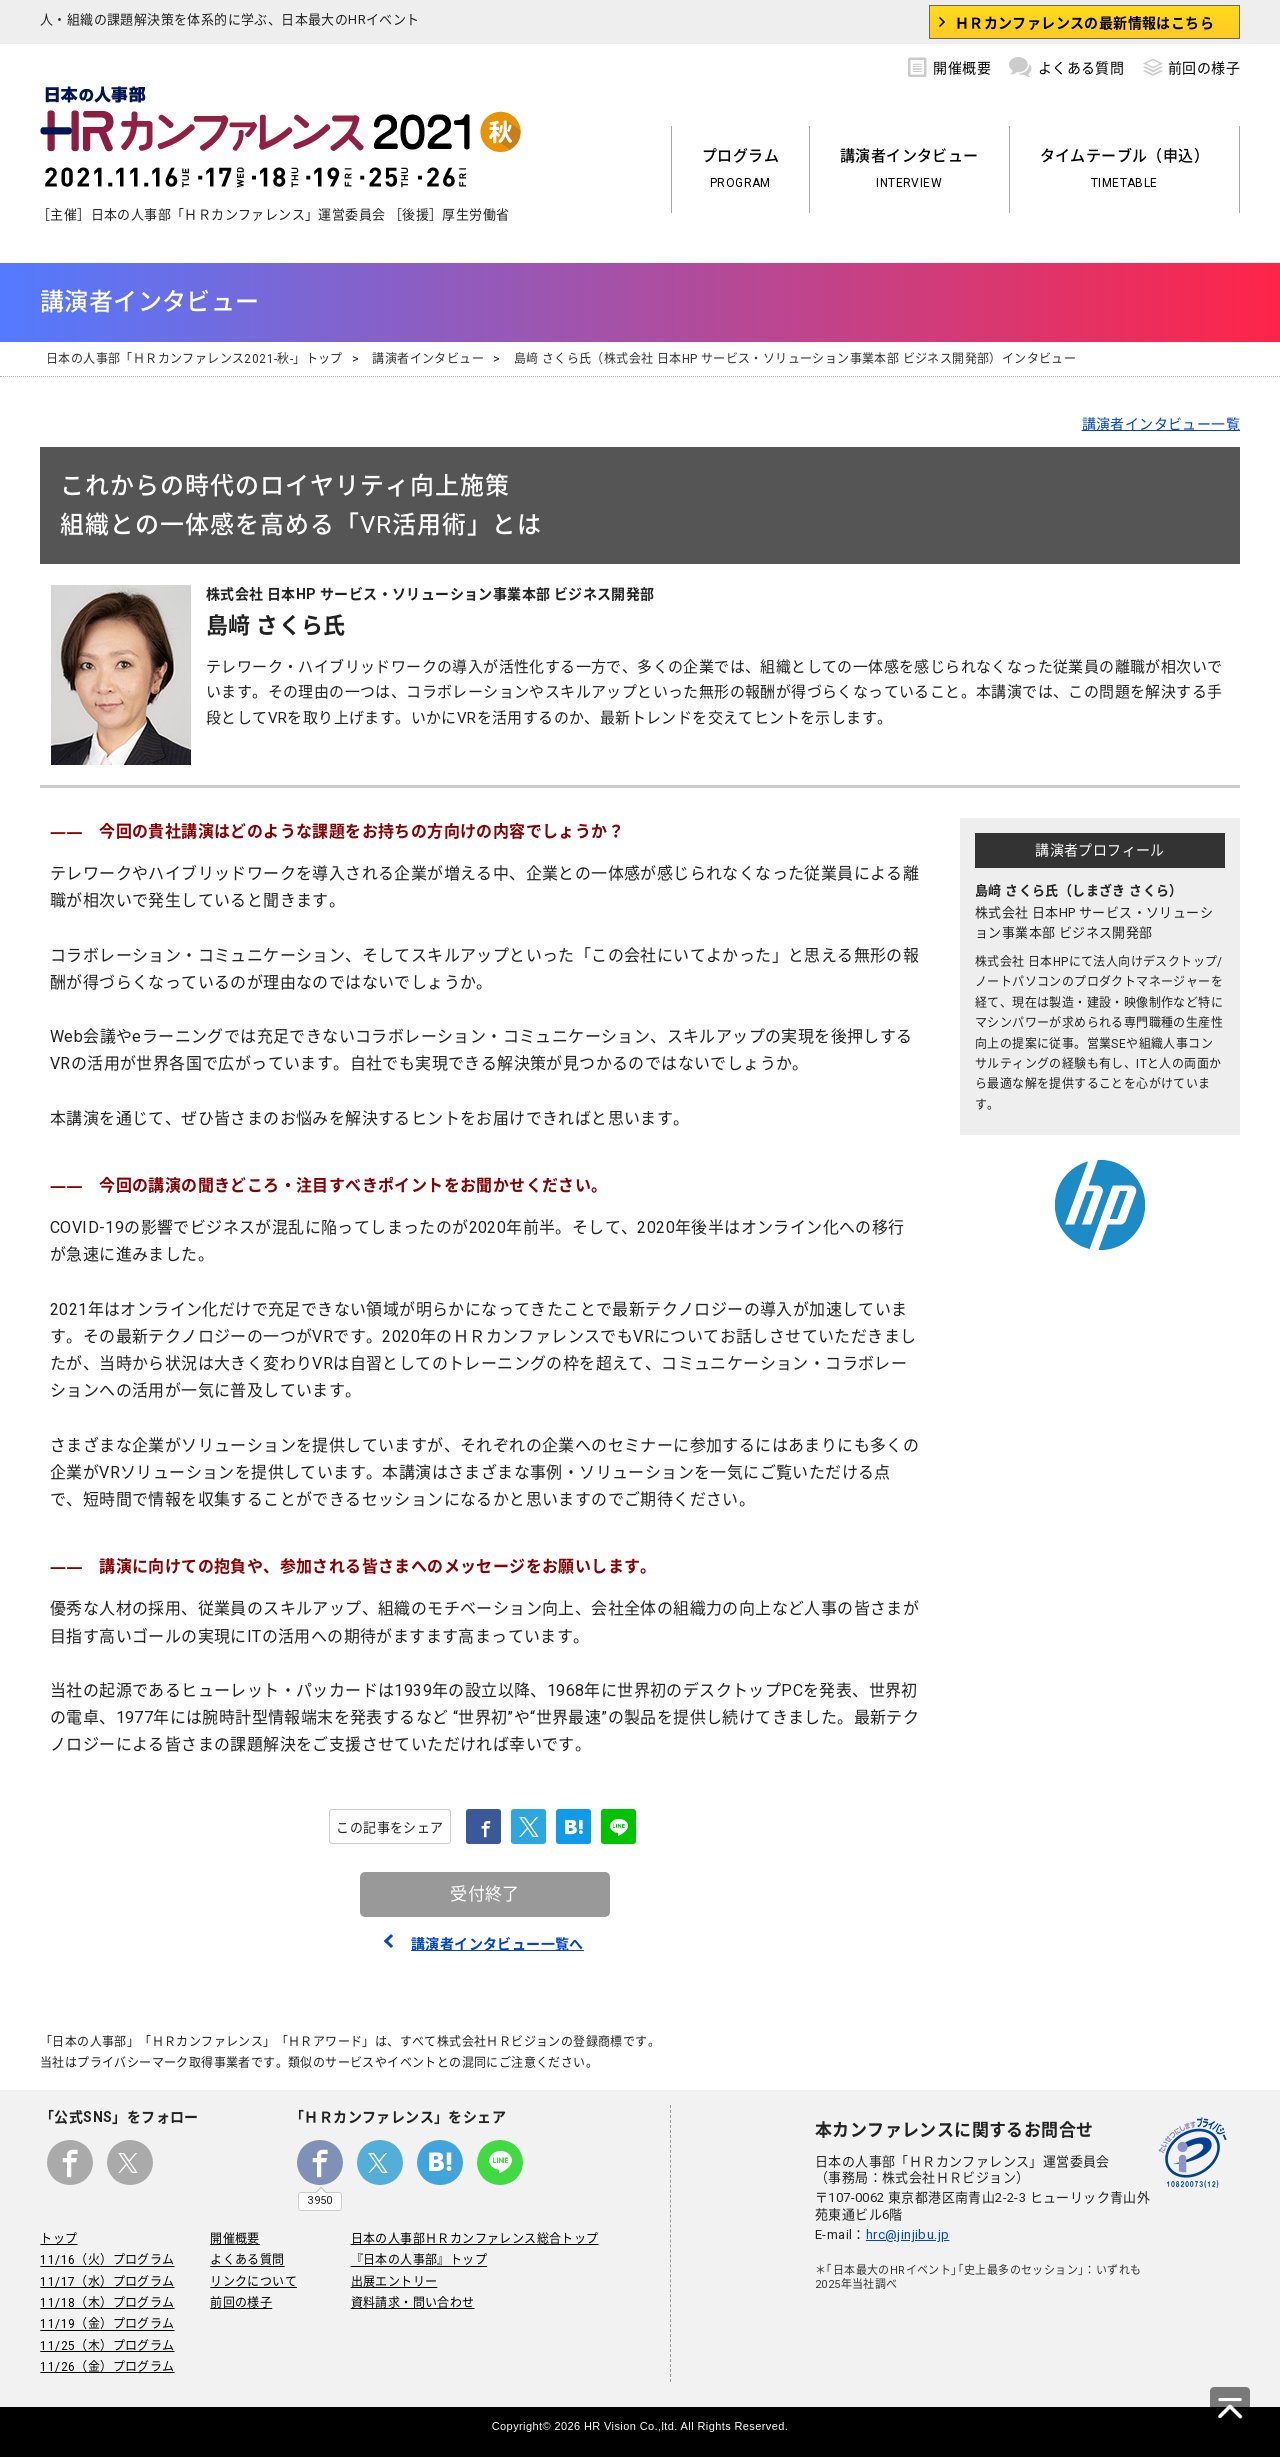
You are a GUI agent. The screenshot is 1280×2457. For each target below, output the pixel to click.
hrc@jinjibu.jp (908, 2234)
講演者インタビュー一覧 (1161, 424)
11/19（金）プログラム (107, 2325)
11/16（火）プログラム (107, 2261)
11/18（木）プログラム (107, 2303)
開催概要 (949, 65)
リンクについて (253, 2282)
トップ (58, 2239)
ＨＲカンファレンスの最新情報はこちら (1084, 23)
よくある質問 (1066, 65)
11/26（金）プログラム (107, 2367)
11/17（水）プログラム (107, 2282)
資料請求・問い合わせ (412, 2303)
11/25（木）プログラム (107, 2346)
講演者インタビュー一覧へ (497, 1944)
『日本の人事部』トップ (418, 2261)
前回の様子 (1191, 65)
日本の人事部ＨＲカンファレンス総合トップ (474, 2239)
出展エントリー (393, 2282)
